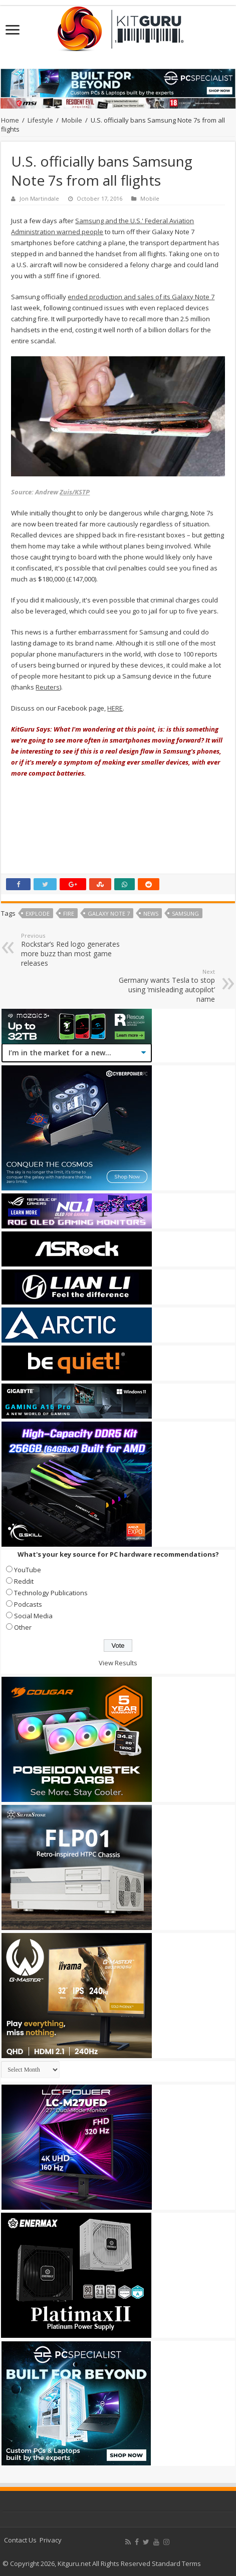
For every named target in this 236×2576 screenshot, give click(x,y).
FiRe (68, 913)
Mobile (72, 120)
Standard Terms (176, 2563)
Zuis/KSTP (75, 491)
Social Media (33, 1615)
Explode (38, 913)
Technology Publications (51, 1592)
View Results (118, 1662)
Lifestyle (40, 120)
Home (10, 120)
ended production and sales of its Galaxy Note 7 (141, 296)
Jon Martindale (39, 198)
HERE (115, 708)
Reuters (48, 687)
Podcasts (28, 1604)
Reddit (24, 1581)
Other (23, 1627)
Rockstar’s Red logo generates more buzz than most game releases (72, 950)
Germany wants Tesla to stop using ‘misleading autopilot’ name (163, 986)
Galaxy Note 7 (109, 913)
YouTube (27, 1569)
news (150, 913)
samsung (185, 913)
